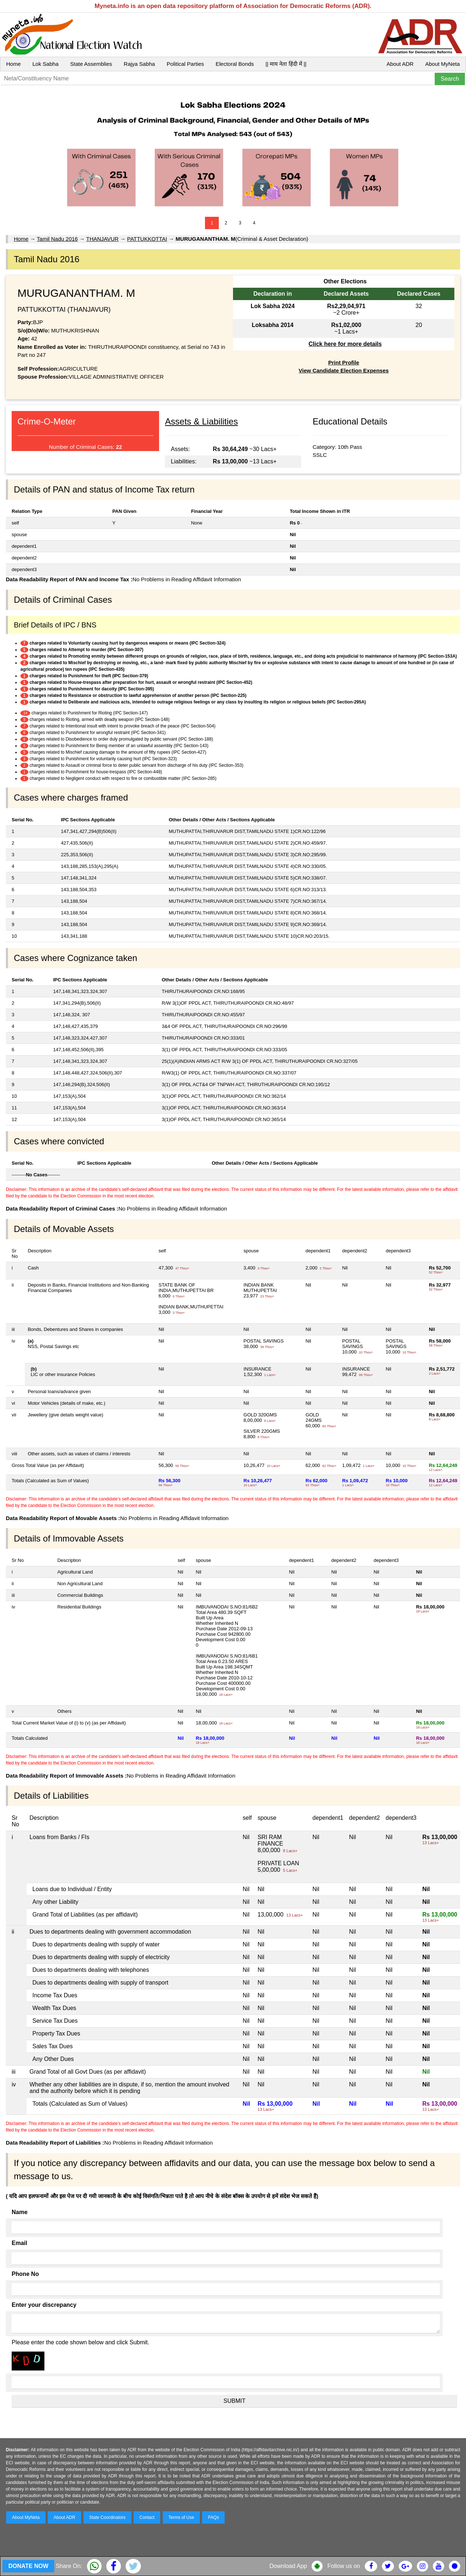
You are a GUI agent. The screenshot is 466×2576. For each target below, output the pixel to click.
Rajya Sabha (139, 64)
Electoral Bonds (235, 64)
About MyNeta (442, 64)
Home (13, 64)
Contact (146, 2517)
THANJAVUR (102, 239)
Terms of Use (181, 2517)
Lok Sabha (45, 64)
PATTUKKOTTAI (147, 239)
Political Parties (185, 64)
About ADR (400, 64)
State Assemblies (91, 64)
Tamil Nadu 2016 (57, 239)
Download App (288, 2566)
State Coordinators (107, 2517)
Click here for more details (345, 344)
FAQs (213, 2517)
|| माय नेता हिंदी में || (285, 64)
